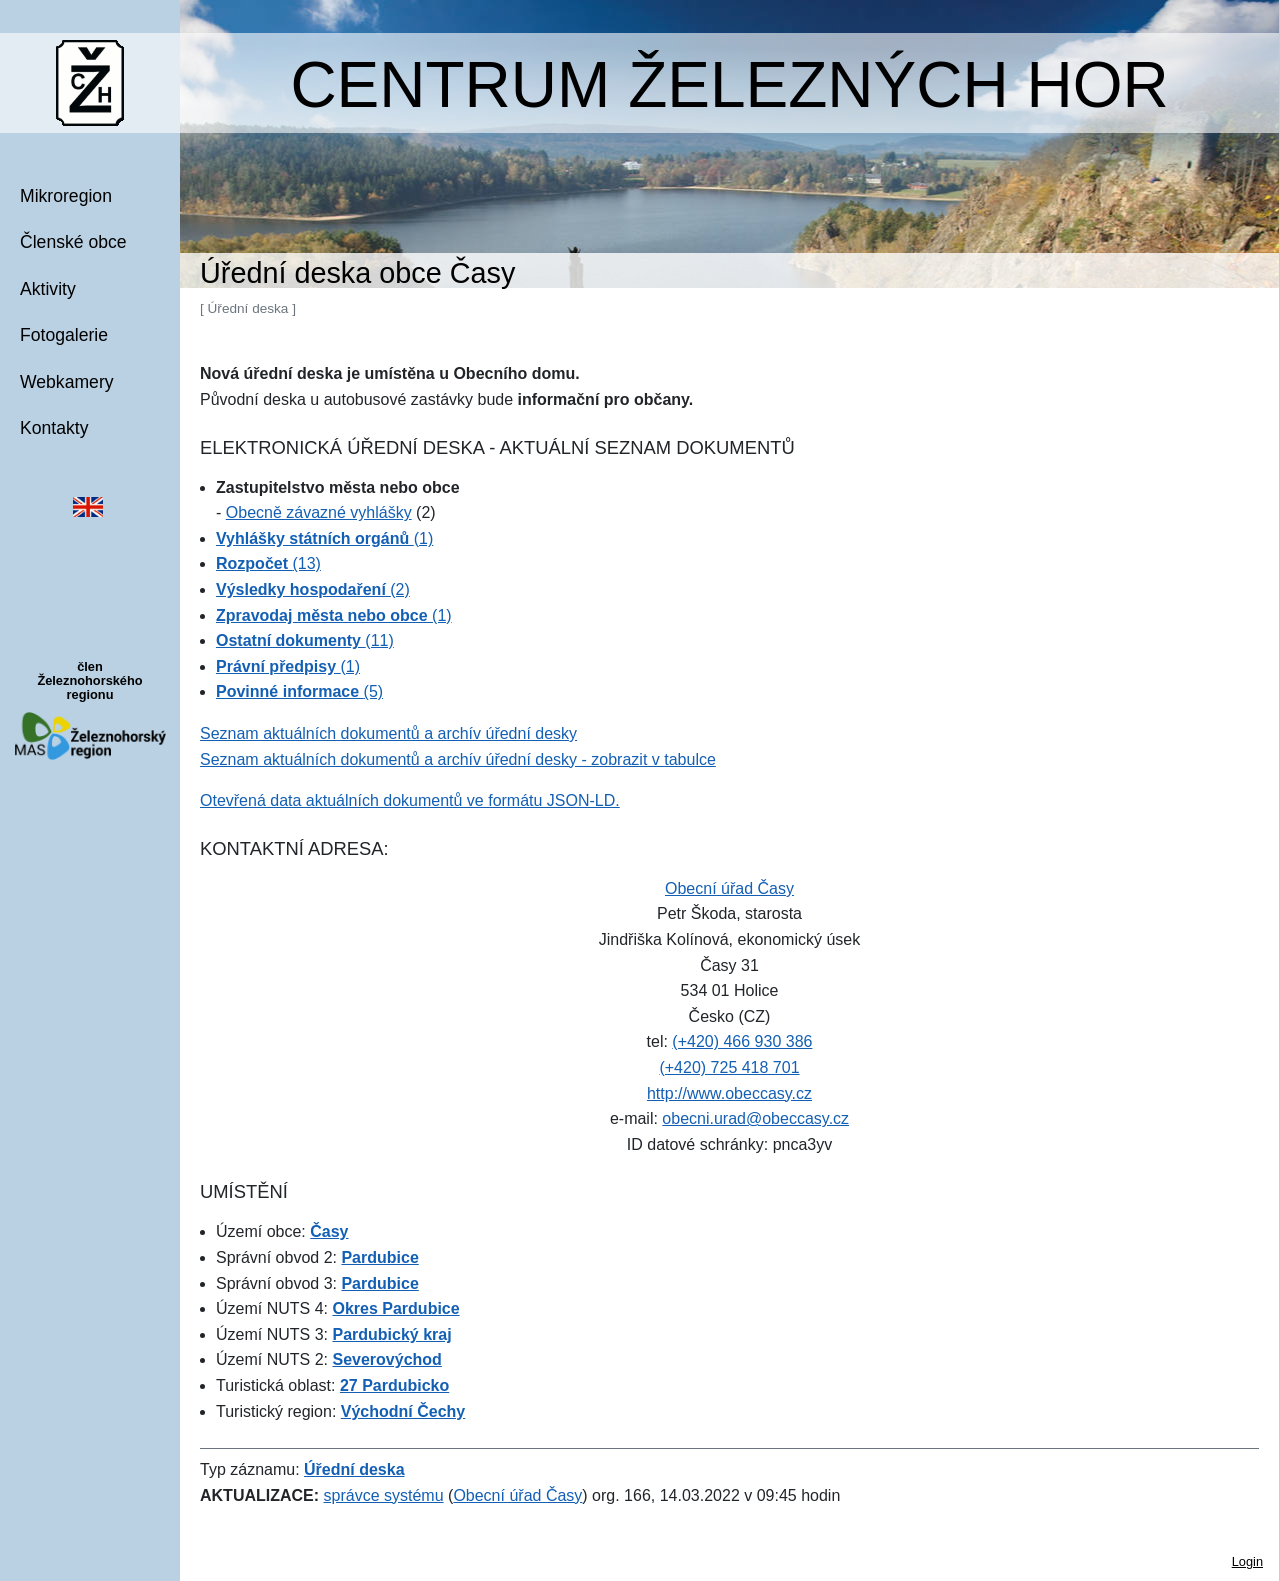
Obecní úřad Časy (729, 888)
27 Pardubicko (394, 1385)
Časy (329, 1231)
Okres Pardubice (395, 1308)
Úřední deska (354, 1469)
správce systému (384, 1495)
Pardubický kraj (391, 1334)
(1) (324, 538)
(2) (313, 589)
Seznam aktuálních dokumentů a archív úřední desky (388, 733)
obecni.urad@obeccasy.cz (755, 1118)
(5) (299, 691)
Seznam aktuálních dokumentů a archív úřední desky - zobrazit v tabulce (458, 759)
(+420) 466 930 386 (742, 1041)
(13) (268, 563)
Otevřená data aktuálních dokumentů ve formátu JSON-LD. (410, 800)
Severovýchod (386, 1359)
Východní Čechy (403, 1411)
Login (1247, 1561)
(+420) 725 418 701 (729, 1067)
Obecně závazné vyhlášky (319, 512)
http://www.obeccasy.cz (729, 1093)
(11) (305, 640)
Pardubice (379, 1257)
